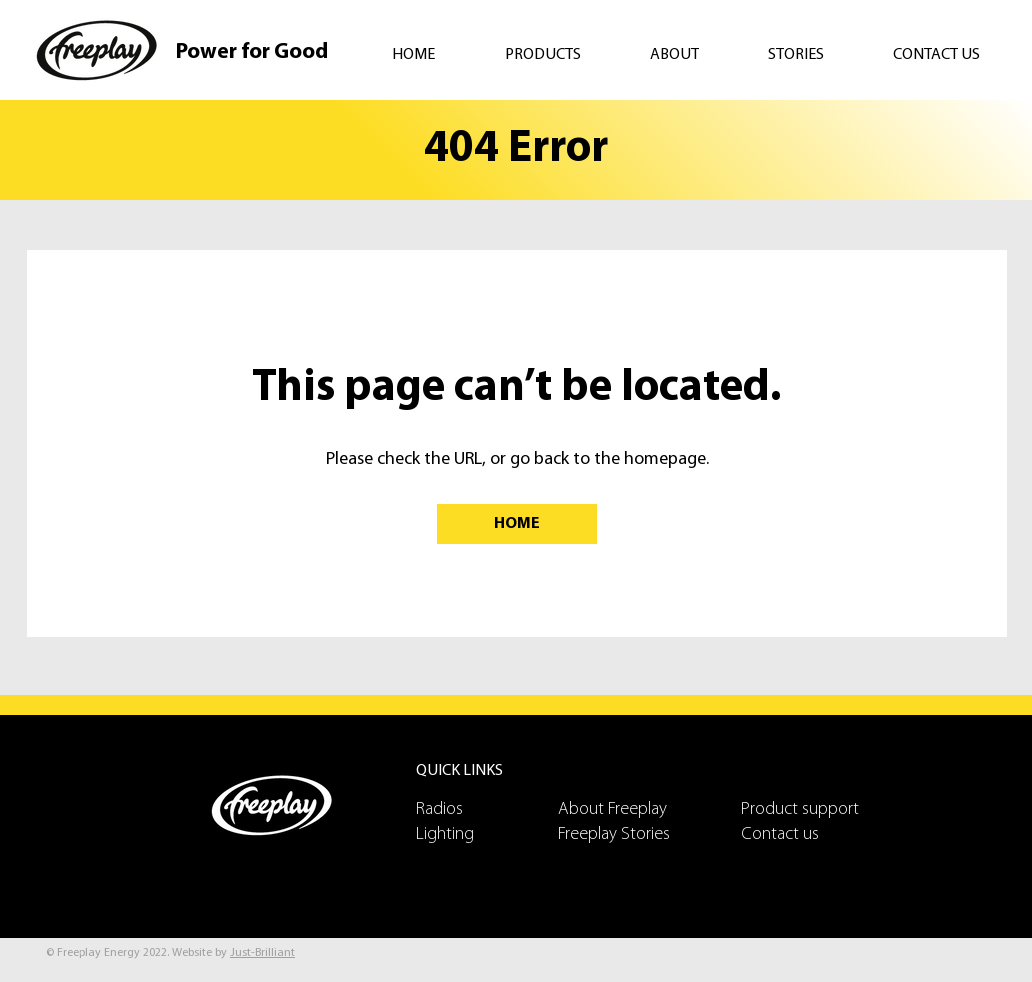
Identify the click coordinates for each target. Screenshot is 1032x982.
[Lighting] (487, 834)
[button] (562, 55)
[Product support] (812, 809)
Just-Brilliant (262, 953)
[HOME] (517, 524)
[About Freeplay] (629, 809)
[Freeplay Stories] (629, 834)
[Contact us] (812, 834)
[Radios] (487, 809)
